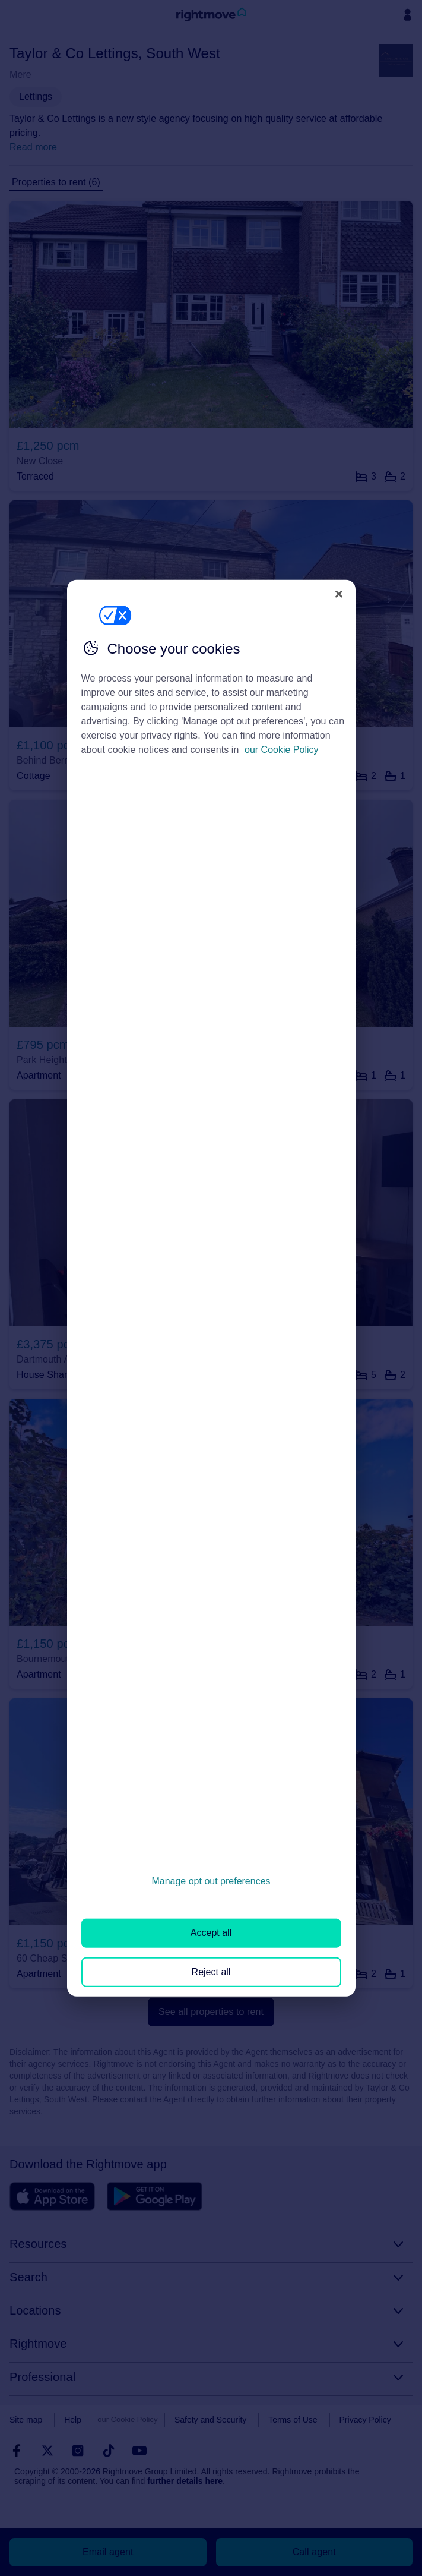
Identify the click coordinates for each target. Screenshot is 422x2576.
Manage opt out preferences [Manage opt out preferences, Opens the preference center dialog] (210, 1881)
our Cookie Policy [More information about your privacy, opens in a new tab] (282, 750)
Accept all (211, 1933)
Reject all (211, 1971)
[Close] (339, 594)
